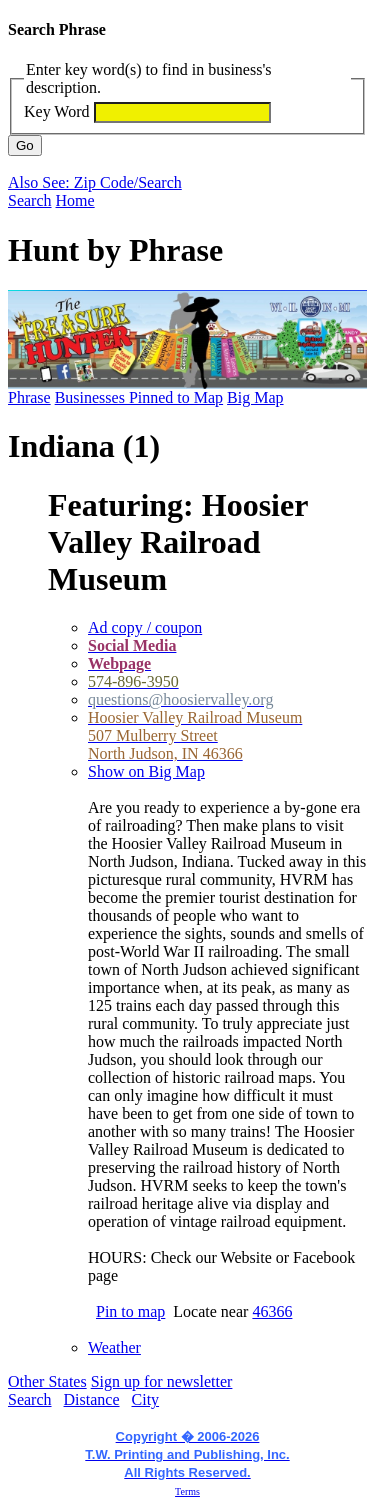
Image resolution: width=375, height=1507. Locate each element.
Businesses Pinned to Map (139, 397)
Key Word (57, 111)
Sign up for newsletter (162, 1381)
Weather (114, 1347)
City (146, 1399)
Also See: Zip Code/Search (95, 182)
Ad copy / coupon (145, 627)
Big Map (255, 397)
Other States (47, 1381)
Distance (92, 1399)
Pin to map (130, 1311)
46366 (272, 1311)
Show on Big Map (146, 771)
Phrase (29, 397)
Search (30, 200)
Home (75, 200)
